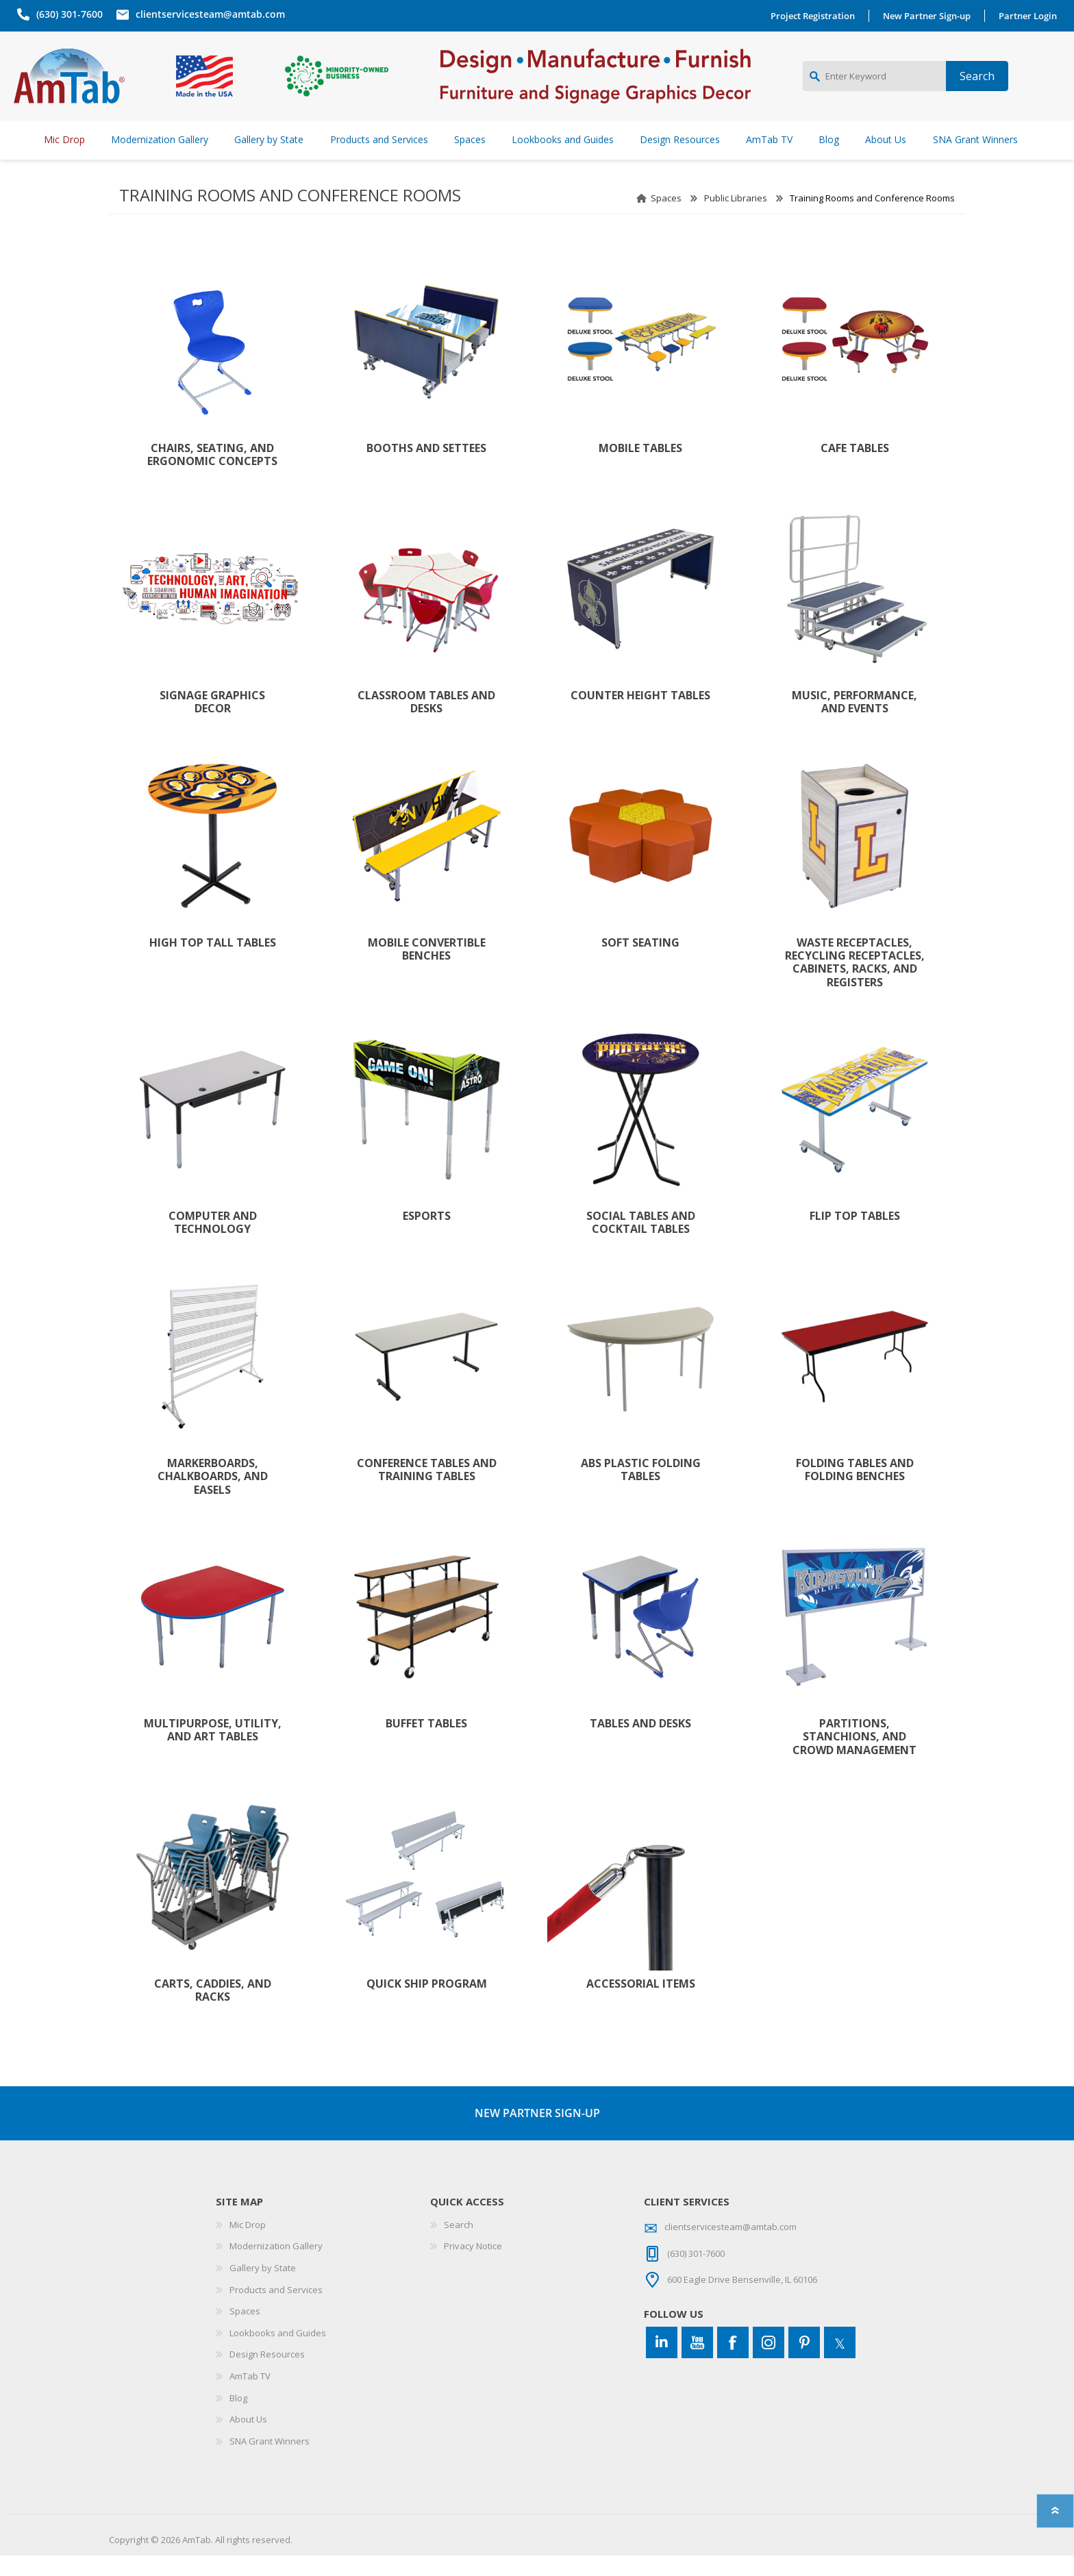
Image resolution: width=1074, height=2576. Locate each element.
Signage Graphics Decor (212, 723)
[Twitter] (840, 2363)
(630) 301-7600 (66, 14)
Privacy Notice (473, 2266)
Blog (238, 2418)
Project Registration (816, 16)
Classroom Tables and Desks (426, 723)
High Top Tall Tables (212, 963)
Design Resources (267, 2374)
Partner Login (1031, 16)
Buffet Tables (426, 1744)
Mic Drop (247, 2245)
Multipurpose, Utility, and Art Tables (213, 1751)
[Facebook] (733, 2363)
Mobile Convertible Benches (427, 970)
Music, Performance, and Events (854, 723)
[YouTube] (697, 2363)
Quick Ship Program (426, 2004)
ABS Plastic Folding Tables (641, 1490)
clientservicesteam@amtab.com (207, 14)
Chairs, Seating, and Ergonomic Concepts (212, 475)
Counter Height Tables (640, 716)
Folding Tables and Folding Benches (855, 1490)
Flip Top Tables (855, 1236)
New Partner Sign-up (930, 16)
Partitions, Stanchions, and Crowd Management (854, 1757)
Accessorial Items (640, 2004)
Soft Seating (640, 963)
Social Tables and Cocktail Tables (640, 1243)
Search (458, 2245)
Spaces (666, 218)
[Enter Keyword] (874, 86)
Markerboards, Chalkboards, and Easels (213, 1497)
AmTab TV (250, 2396)
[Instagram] (768, 2363)
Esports (427, 1236)
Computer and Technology (212, 1243)
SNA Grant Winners (269, 2461)
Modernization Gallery (276, 2266)
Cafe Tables (855, 468)
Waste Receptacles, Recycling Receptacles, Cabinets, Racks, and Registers (855, 983)
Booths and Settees (426, 468)
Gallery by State (262, 2288)
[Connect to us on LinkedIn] (661, 2363)
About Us (248, 2440)
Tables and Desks (640, 1744)
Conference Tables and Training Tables (427, 1490)
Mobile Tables (640, 468)
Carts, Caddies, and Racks (212, 2011)
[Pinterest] (804, 2363)
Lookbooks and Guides (277, 2353)
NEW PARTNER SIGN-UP (537, 2133)
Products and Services (276, 2310)
